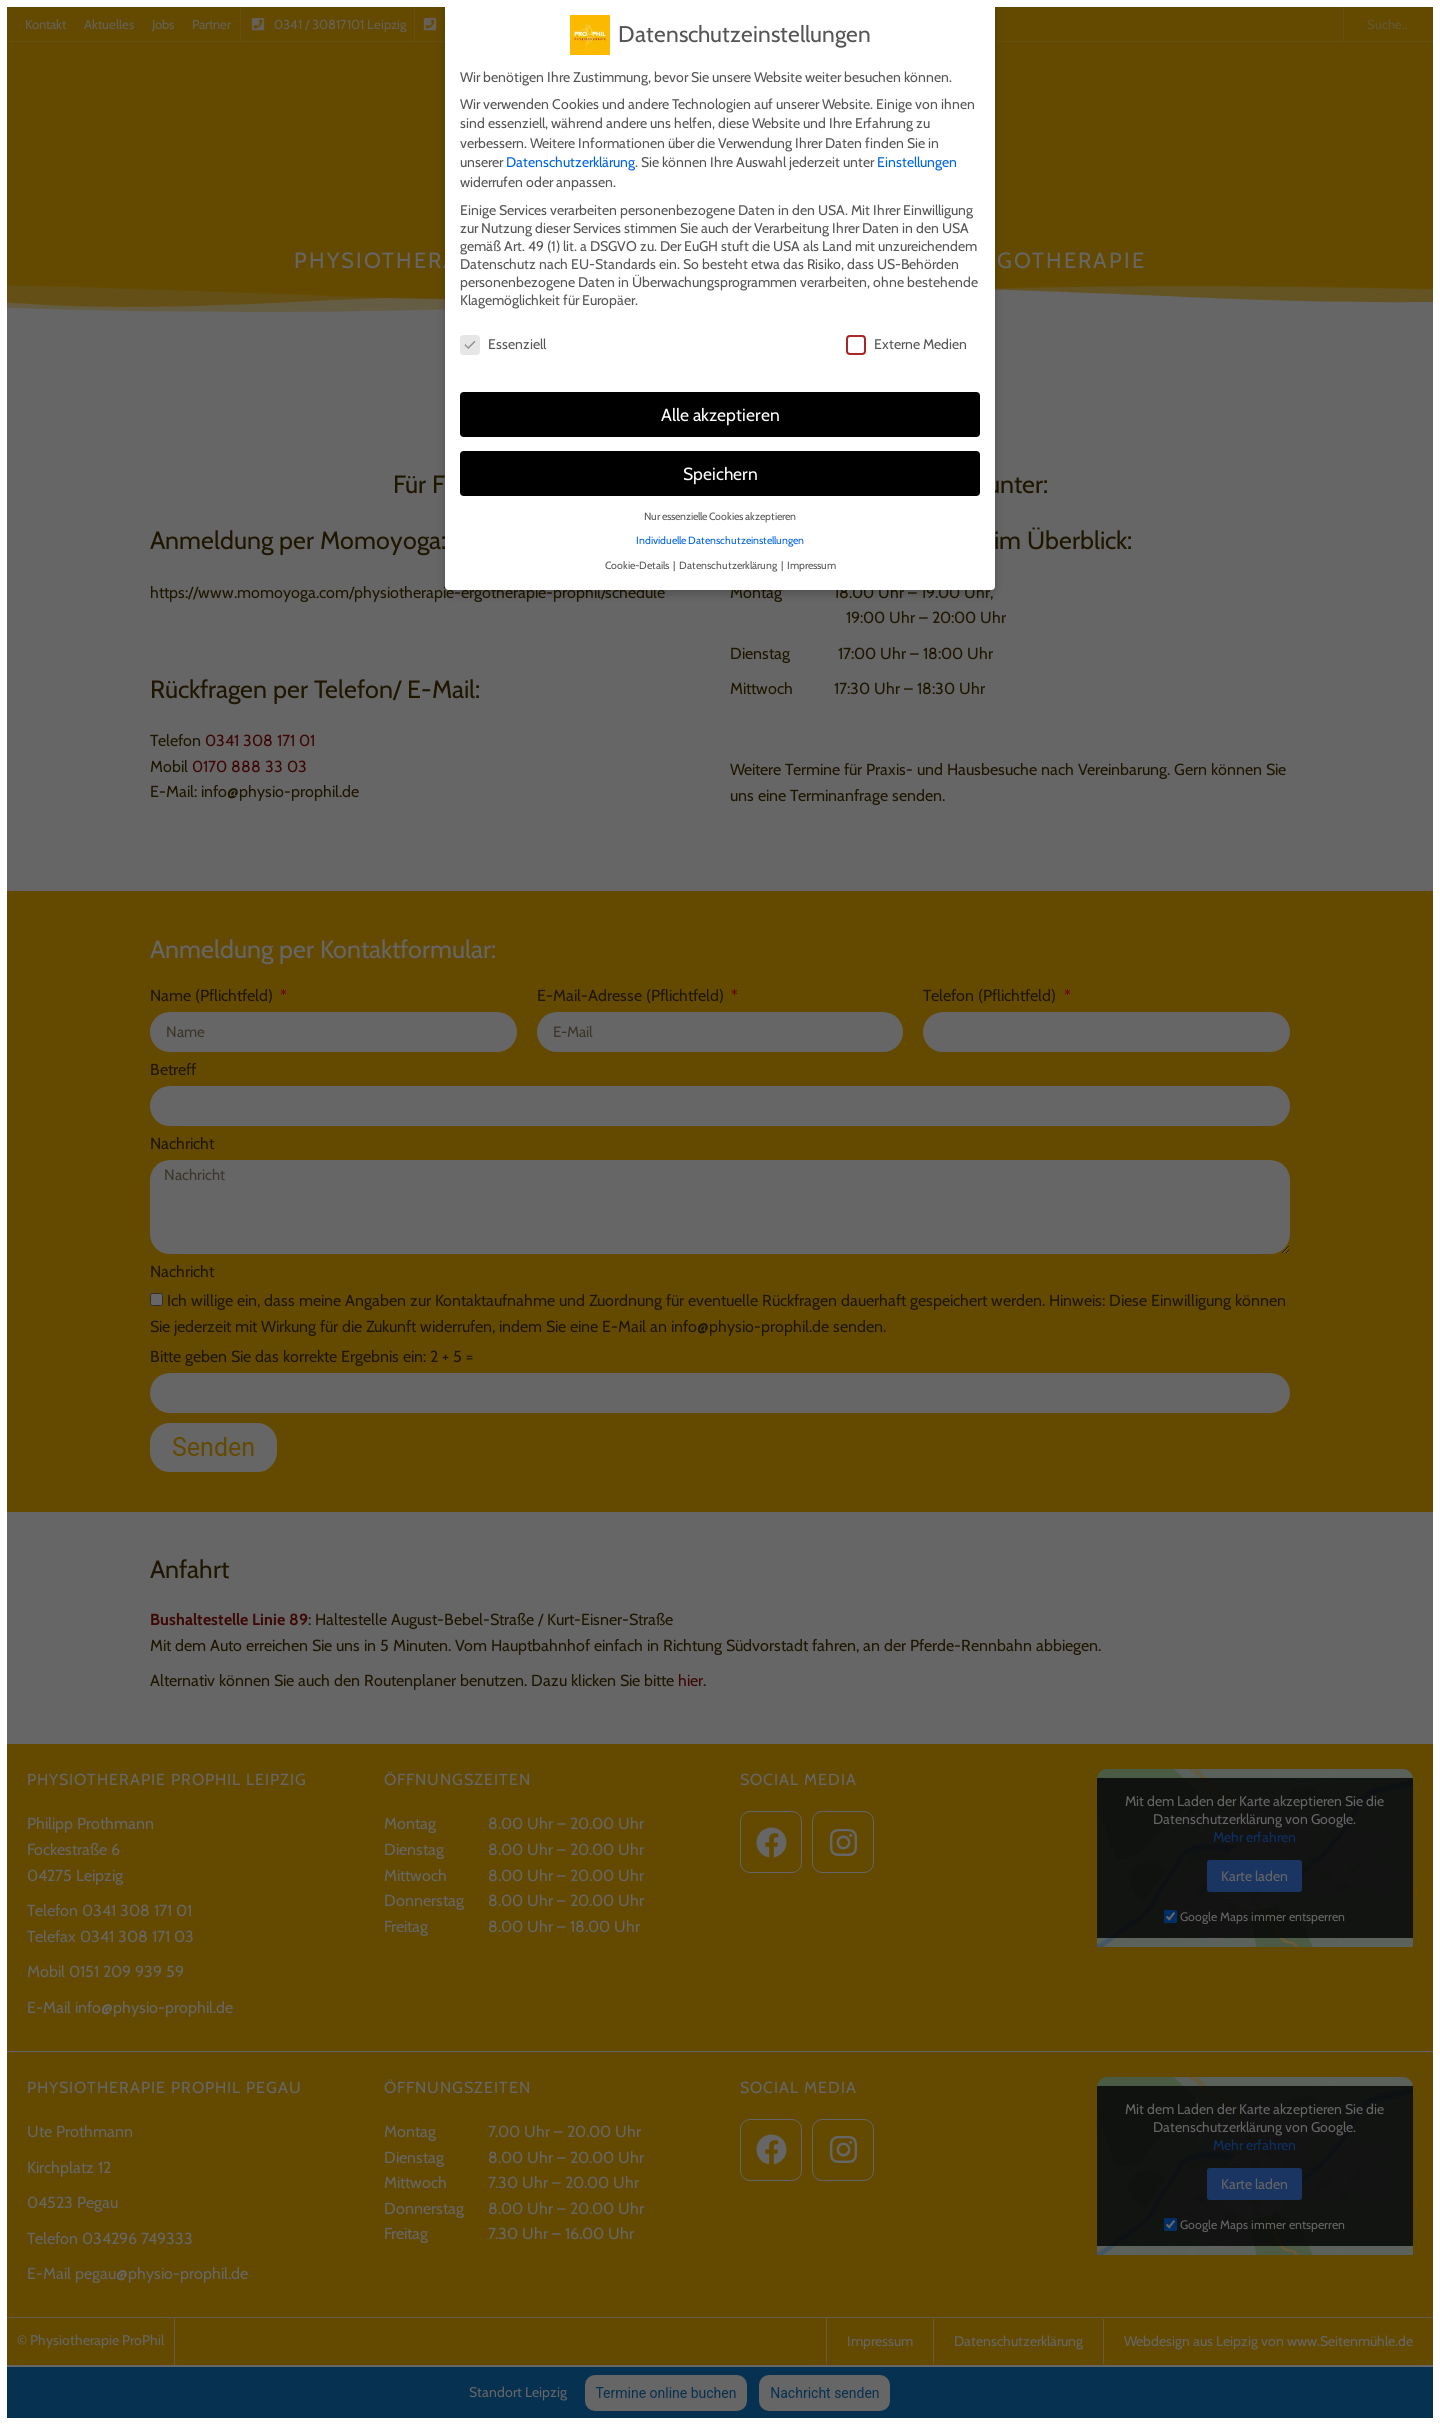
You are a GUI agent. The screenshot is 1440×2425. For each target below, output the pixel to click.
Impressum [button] (811, 553)
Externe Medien (906, 332)
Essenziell (503, 332)
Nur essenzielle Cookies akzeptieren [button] (720, 504)
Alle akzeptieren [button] (720, 402)
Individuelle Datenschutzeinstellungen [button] (720, 528)
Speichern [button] (720, 461)
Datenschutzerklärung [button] (729, 553)
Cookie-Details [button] (638, 553)
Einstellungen (917, 150)
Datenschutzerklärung (570, 150)
